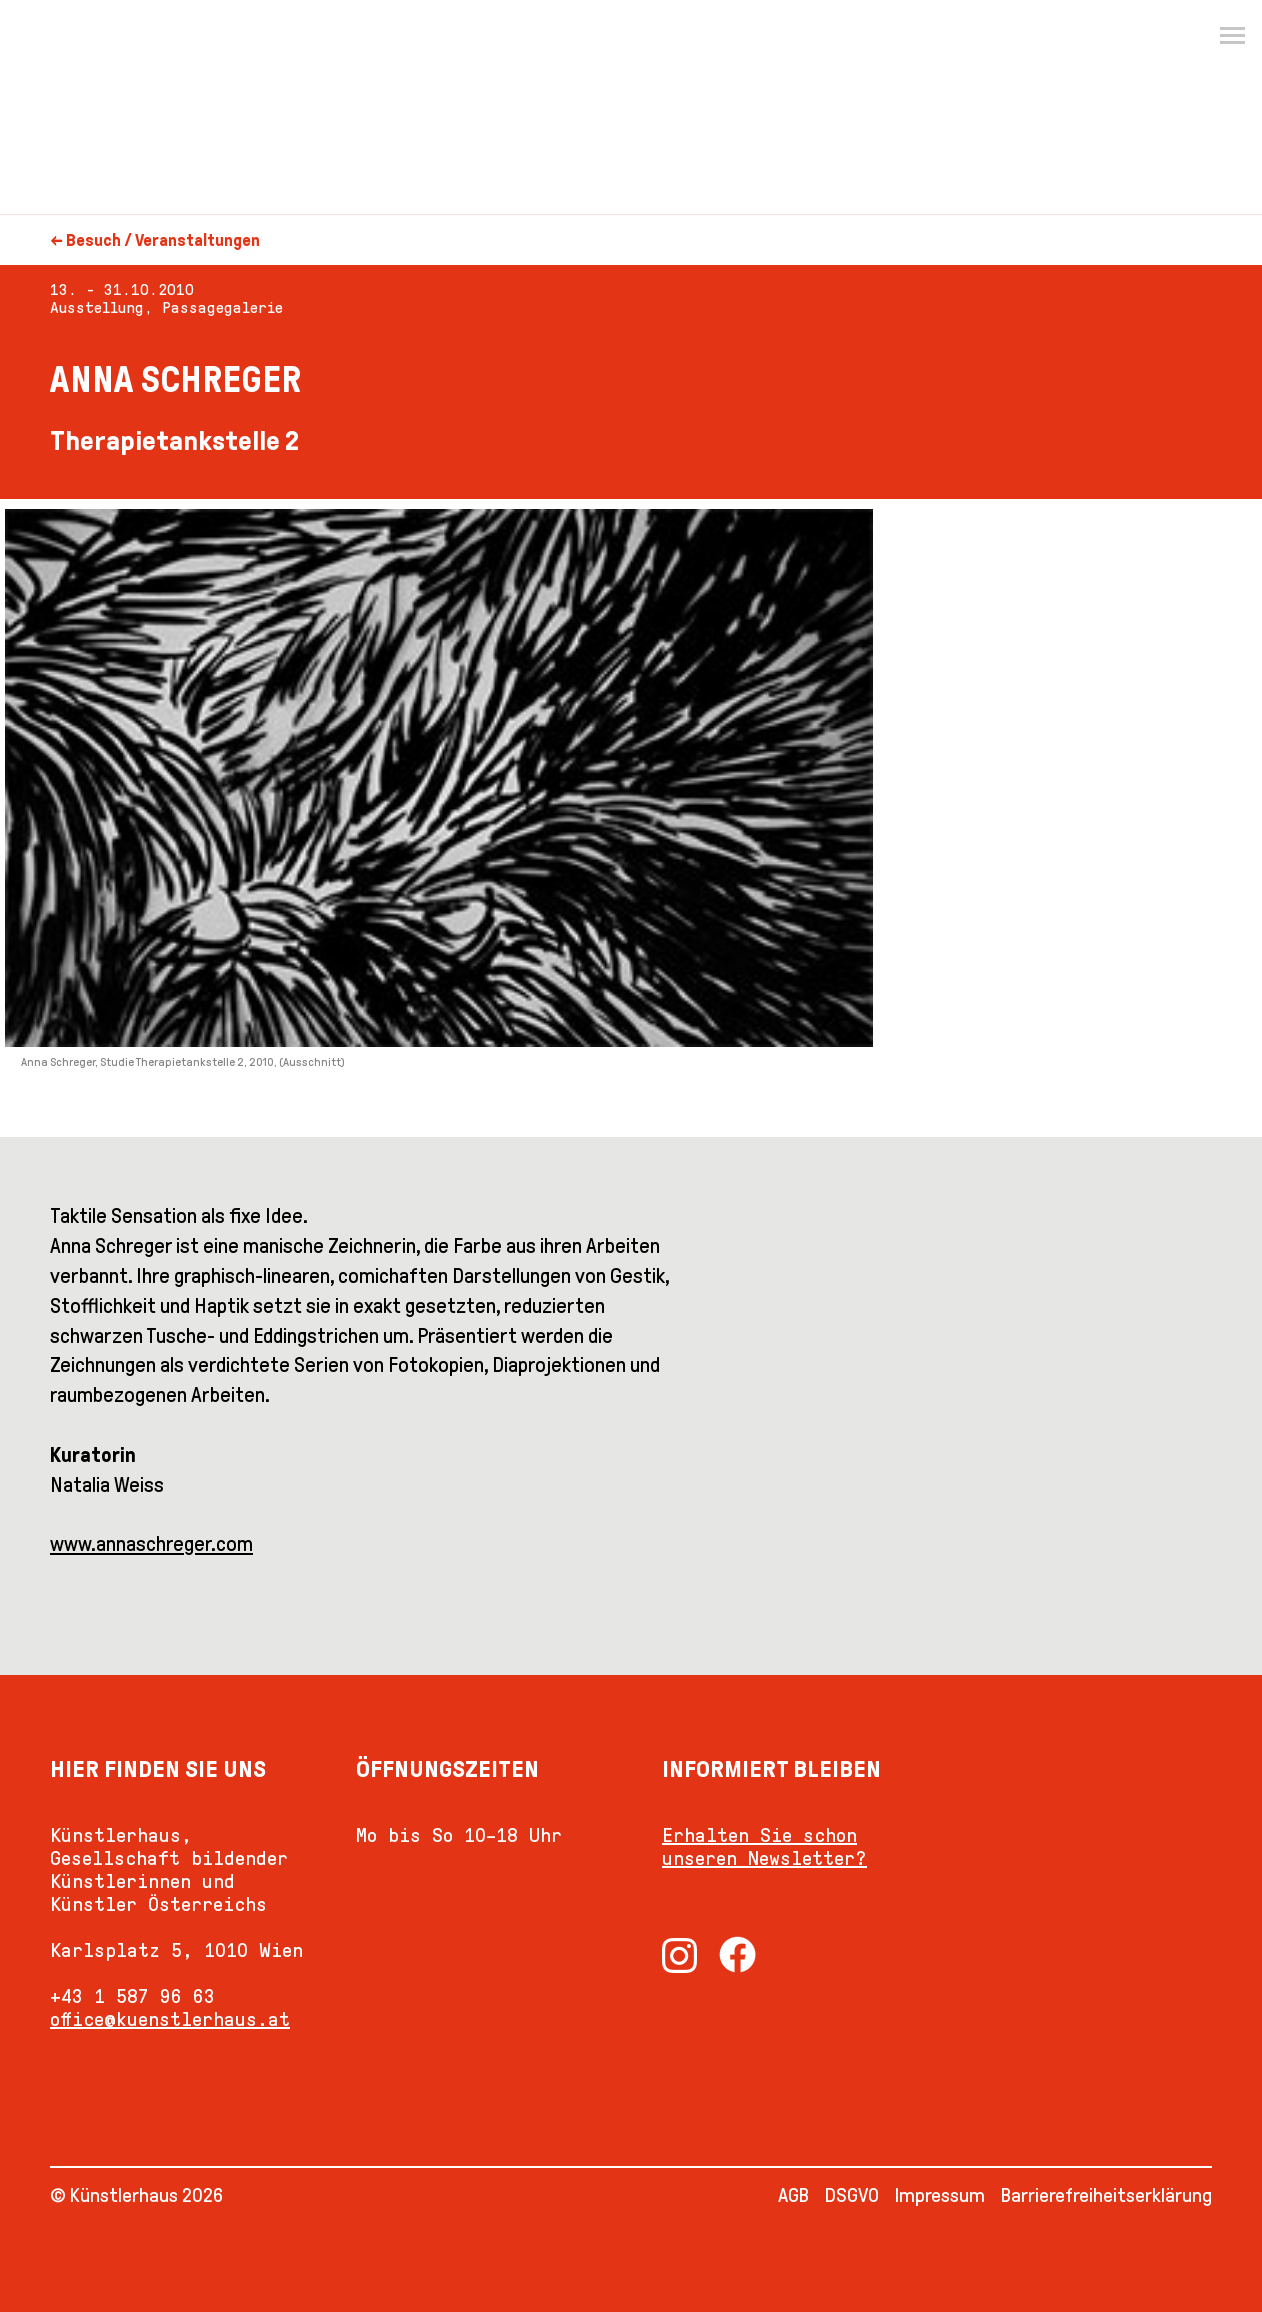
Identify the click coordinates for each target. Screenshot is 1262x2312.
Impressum (940, 2195)
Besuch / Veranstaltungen (163, 240)
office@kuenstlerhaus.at (170, 2019)
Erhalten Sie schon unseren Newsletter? (764, 1846)
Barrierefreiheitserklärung (1106, 2195)
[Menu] (1232, 36)
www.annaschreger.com (151, 1544)
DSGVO (852, 2195)
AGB (793, 2195)
